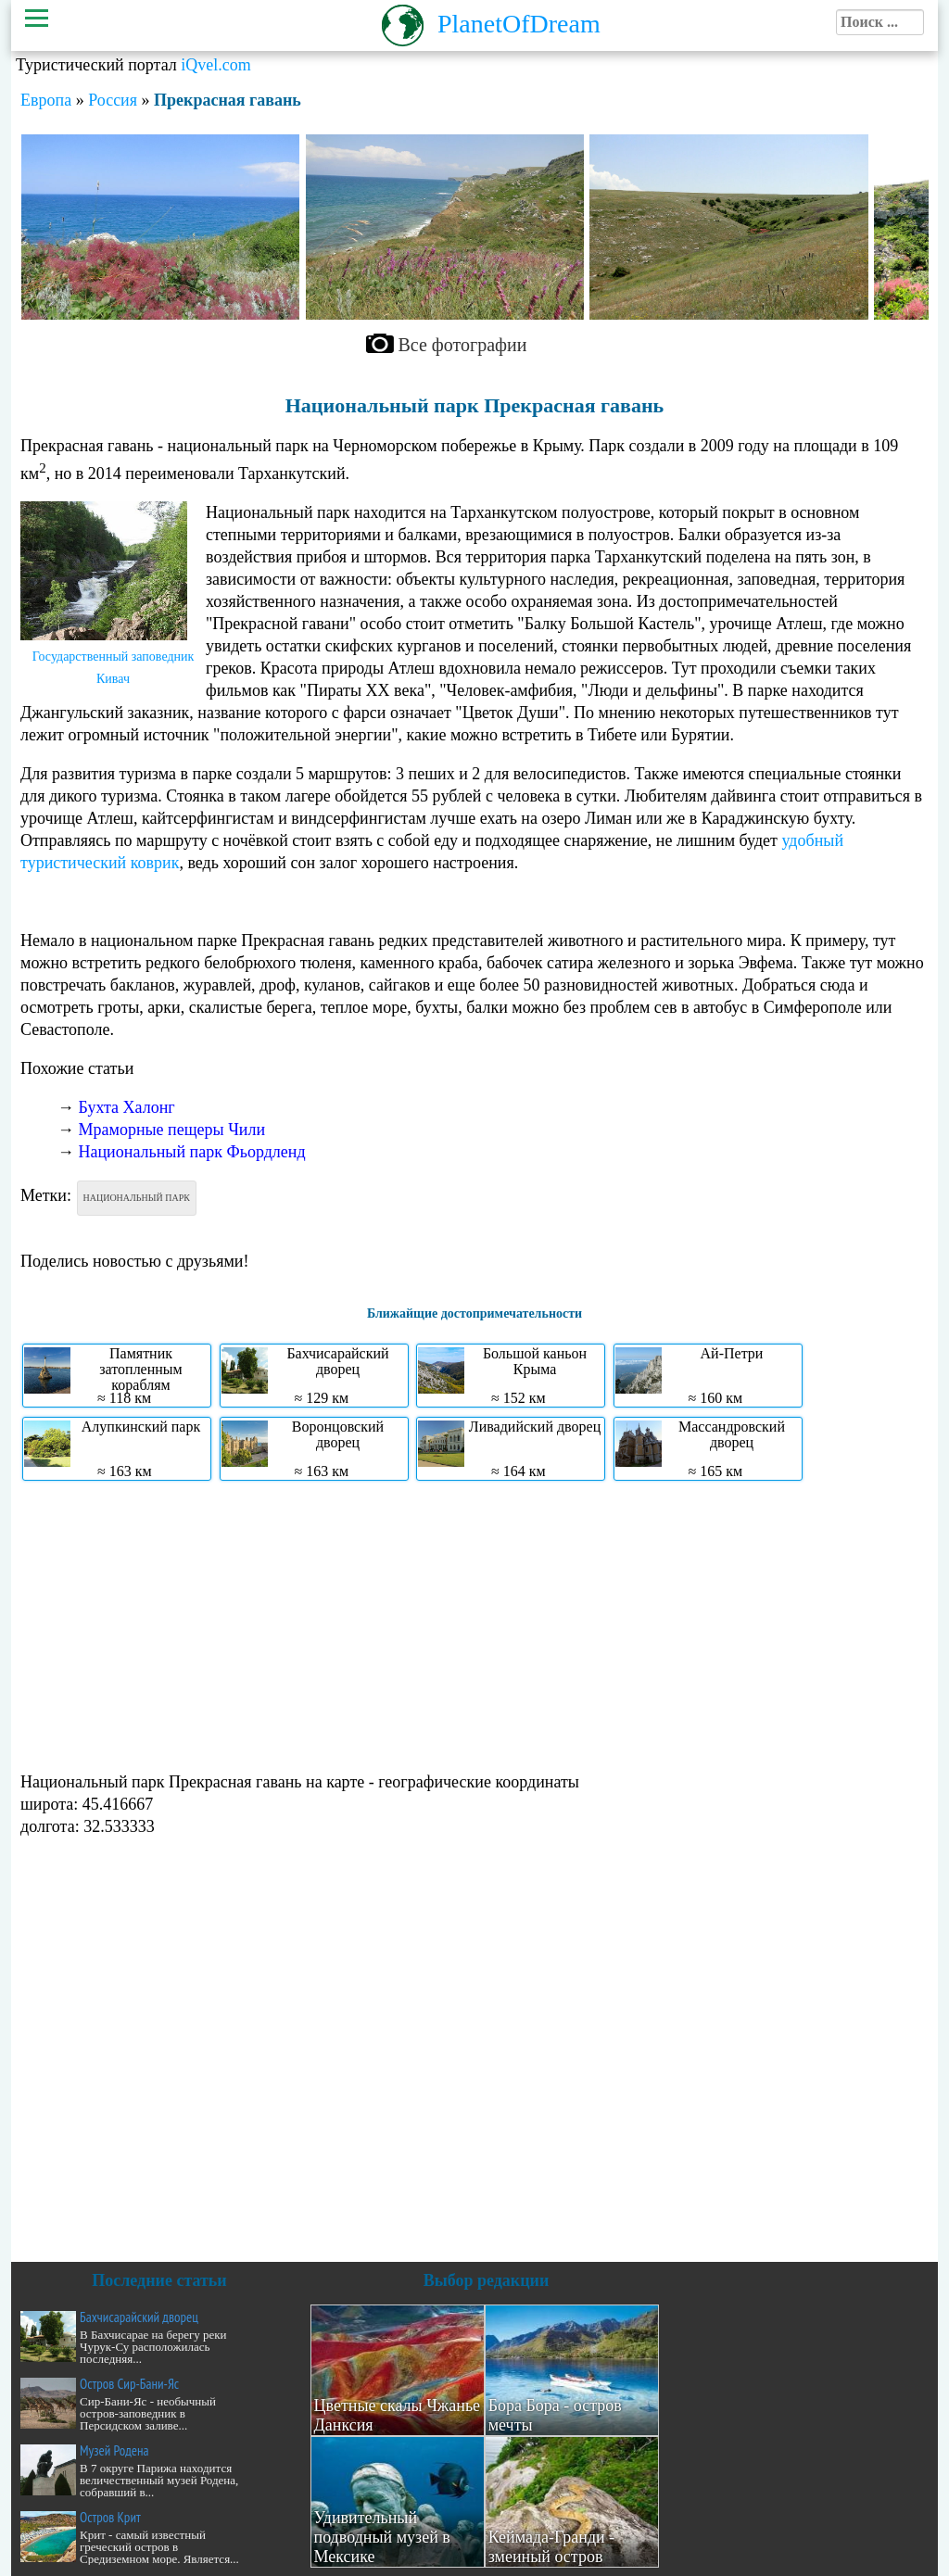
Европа (45, 100)
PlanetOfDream (519, 23)
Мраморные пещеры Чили (172, 1129)
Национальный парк (136, 1198)
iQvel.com (215, 65)
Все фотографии (463, 345)
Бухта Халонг (127, 1107)
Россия (112, 100)
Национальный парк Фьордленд (192, 1152)
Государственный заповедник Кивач (113, 668)
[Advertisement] (474, 1624)
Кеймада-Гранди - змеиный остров (551, 2547)
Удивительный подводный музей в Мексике (382, 2537)
